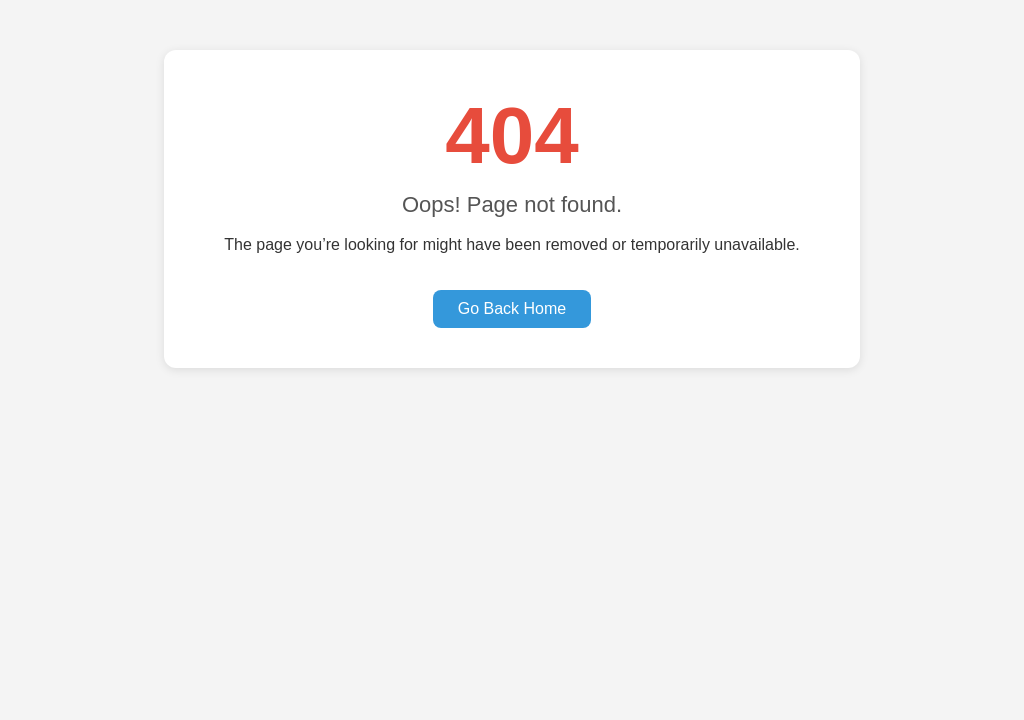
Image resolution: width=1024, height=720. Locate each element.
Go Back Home (512, 308)
